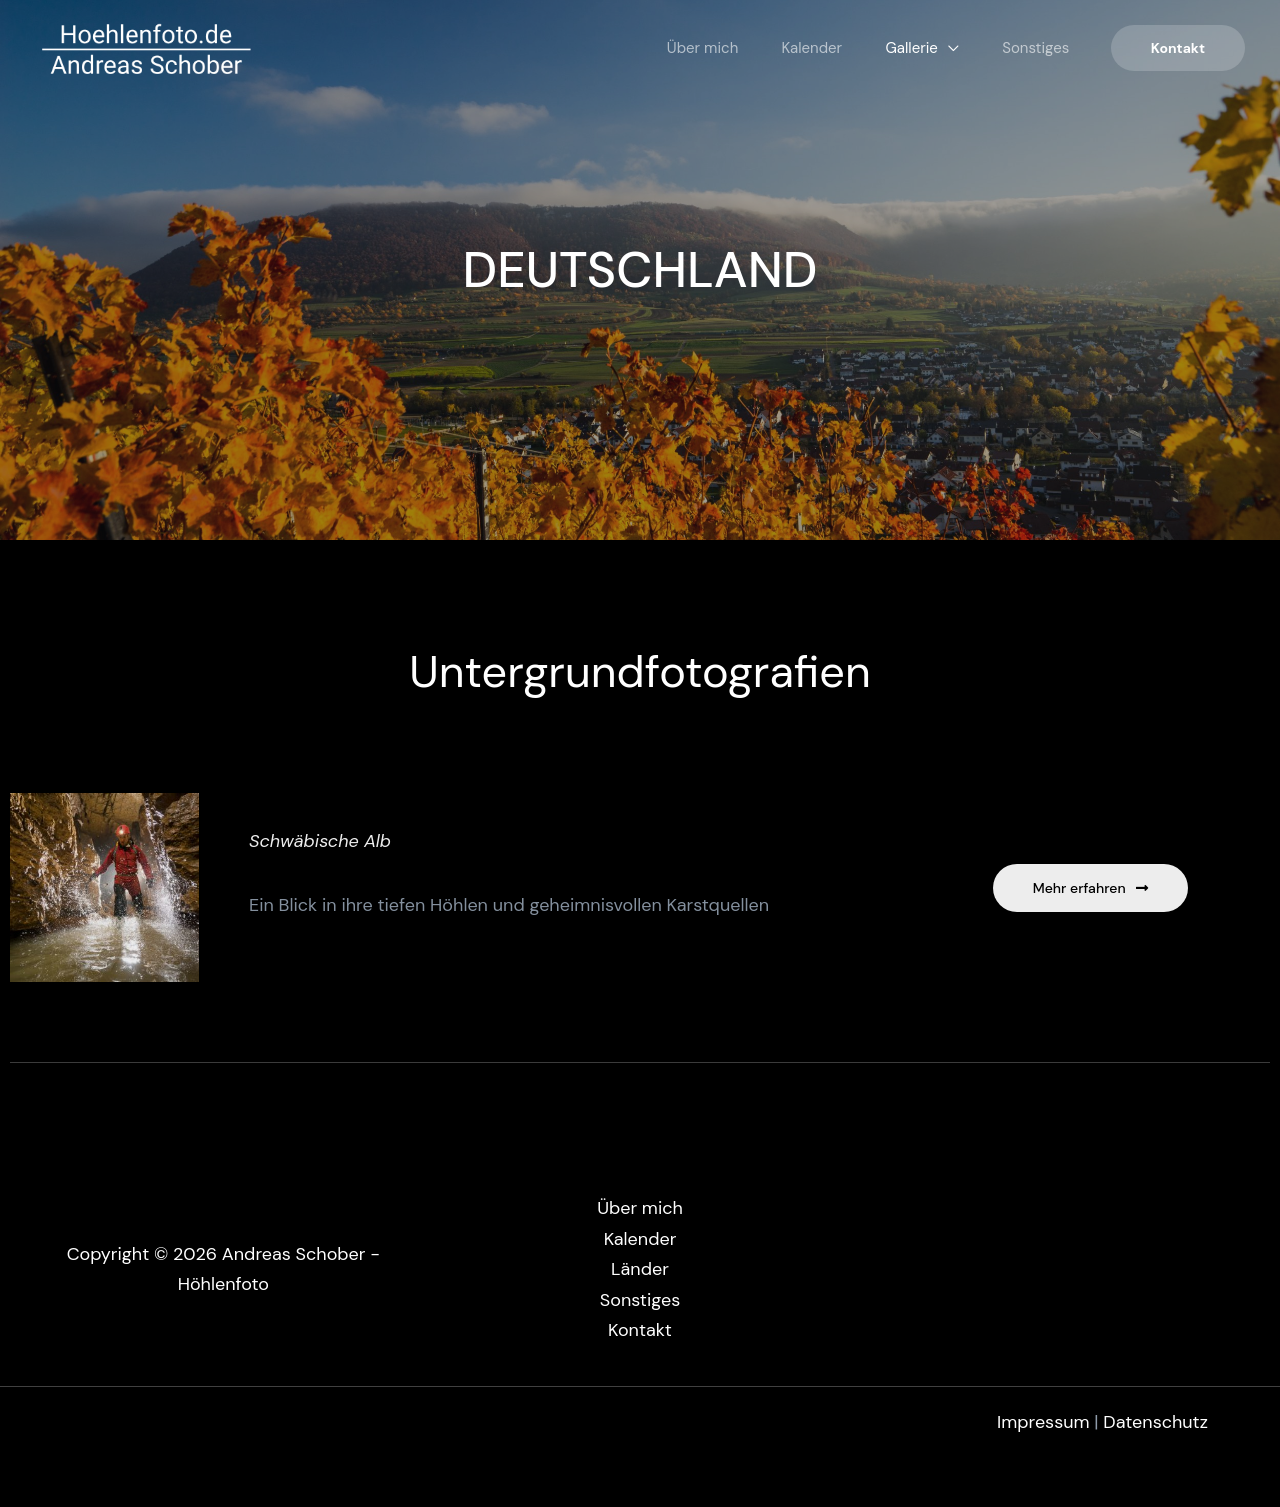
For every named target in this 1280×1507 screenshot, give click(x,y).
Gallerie (886, 48)
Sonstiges (1027, 48)
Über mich (643, 48)
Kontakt (640, 1330)
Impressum (1045, 1422)
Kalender (770, 48)
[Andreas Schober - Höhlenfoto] (146, 47)
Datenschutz (1155, 1422)
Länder (640, 1269)
